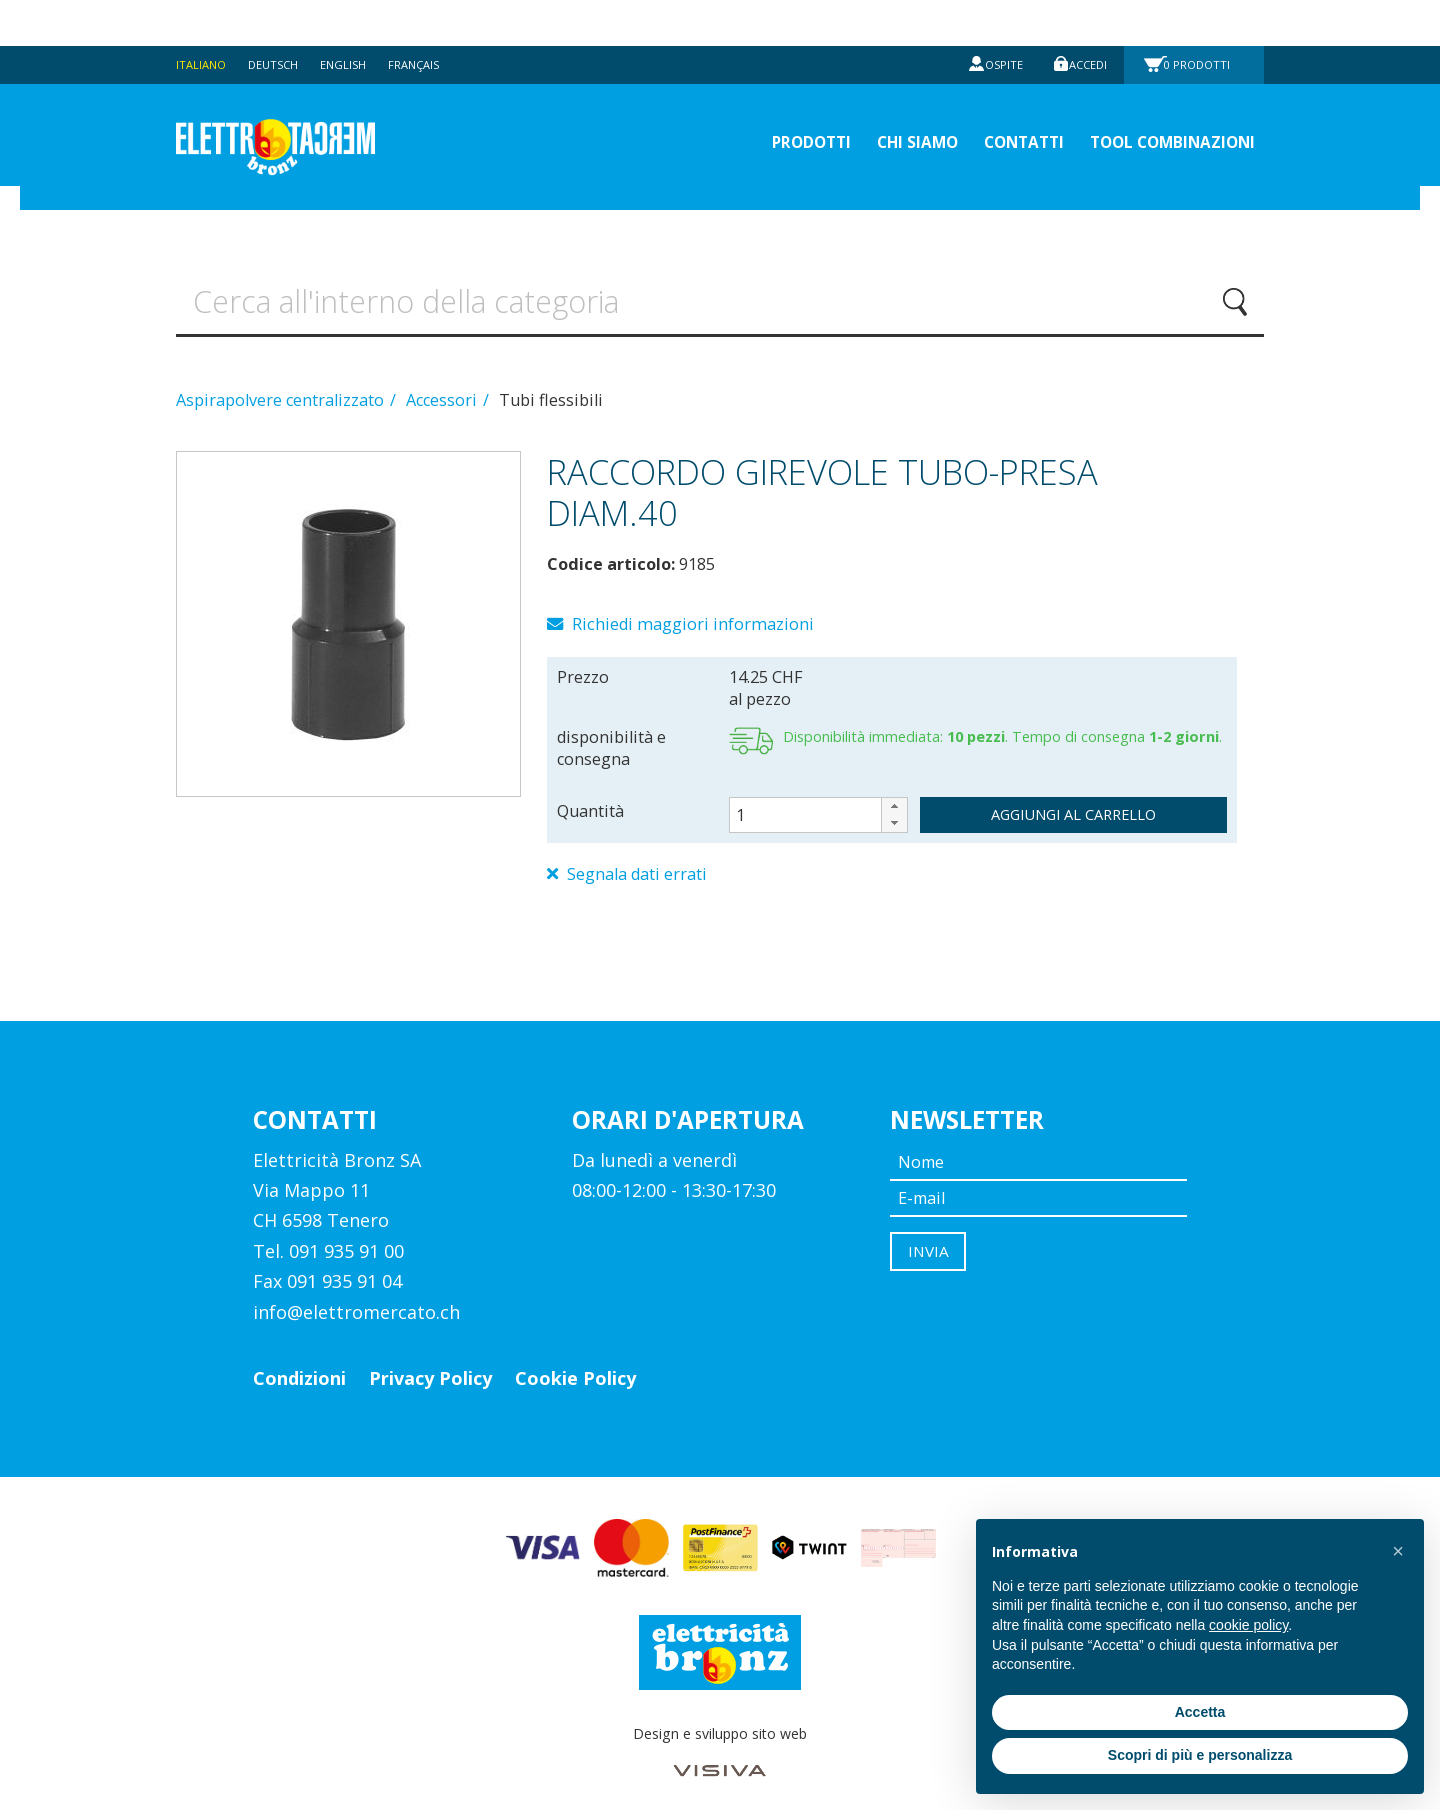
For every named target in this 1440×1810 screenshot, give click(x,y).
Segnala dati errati (638, 857)
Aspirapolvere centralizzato (282, 378)
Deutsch (281, 18)
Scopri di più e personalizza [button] (1200, 1755)
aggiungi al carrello (1073, 795)
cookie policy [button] (1248, 1625)
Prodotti (1203, 18)
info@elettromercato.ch (356, 1295)
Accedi (1084, 18)
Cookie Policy (575, 1362)
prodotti (742, 100)
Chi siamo (865, 100)
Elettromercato (312, 101)
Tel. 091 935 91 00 (328, 1234)
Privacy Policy (430, 1362)
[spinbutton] (819, 796)
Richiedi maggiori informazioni (693, 604)
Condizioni (299, 1362)
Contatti (986, 100)
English (356, 18)
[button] (894, 787)
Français (431, 18)
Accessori (443, 378)
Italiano (203, 18)
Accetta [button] (1200, 1712)
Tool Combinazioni (1158, 100)
